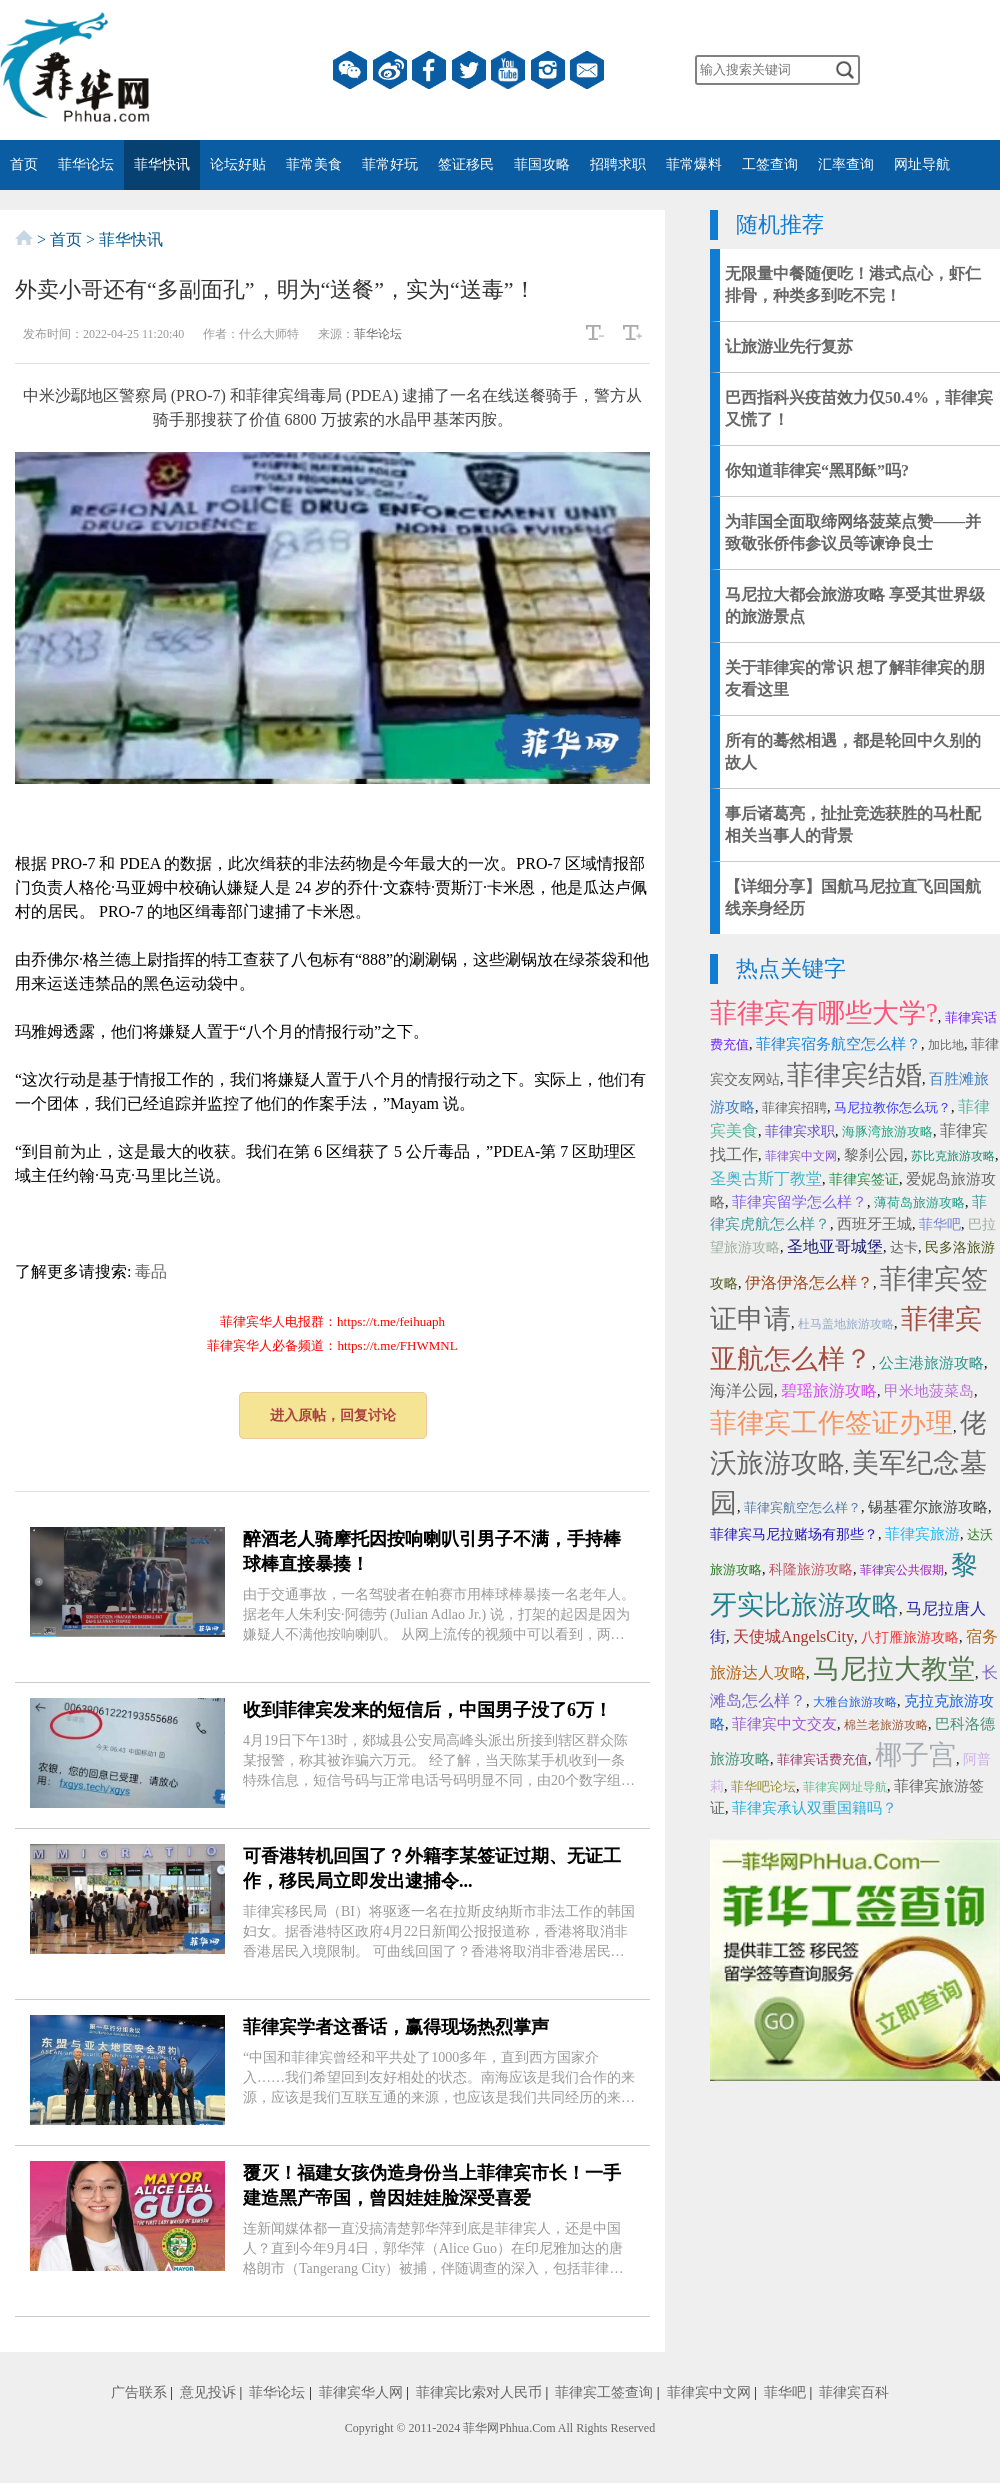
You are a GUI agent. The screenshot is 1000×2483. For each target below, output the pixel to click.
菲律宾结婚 (854, 1075)
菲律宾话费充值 (822, 1759)
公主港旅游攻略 (931, 1363)
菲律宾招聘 (794, 1107)
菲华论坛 (86, 164)
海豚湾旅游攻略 (887, 1131)
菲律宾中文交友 (784, 1724)
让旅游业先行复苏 (789, 346)
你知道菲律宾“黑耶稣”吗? (817, 470)
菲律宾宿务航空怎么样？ (838, 1044)
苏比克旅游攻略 (953, 1156)
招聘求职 (618, 164)
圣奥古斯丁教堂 (766, 1178)
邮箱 (587, 70)
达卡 (904, 1247)
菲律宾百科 (854, 2392)
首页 (24, 164)
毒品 (151, 1271)
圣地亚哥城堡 (835, 1246)
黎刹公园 (874, 1155)
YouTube (508, 70)
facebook (429, 70)
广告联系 (139, 2392)
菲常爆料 (694, 164)
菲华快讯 (162, 164)
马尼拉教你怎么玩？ (892, 1107)
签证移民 (466, 164)
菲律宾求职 (800, 1131)
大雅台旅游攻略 (855, 1702)
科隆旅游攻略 (811, 1569)
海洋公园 (742, 1390)
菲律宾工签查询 (604, 2392)
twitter (469, 70)
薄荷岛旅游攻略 (919, 1202)
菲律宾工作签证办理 (831, 1423)
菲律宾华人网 (361, 2392)
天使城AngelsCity (793, 1636)
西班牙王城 (874, 1224)
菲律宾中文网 (801, 1156)
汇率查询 (846, 164)
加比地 (946, 1045)
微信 (350, 70)
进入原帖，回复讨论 (333, 1415)
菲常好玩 (390, 164)
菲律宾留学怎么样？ (799, 1202)
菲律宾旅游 (922, 1534)
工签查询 (770, 164)
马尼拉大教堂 (894, 1669)
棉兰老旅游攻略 (886, 1725)
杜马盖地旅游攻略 (846, 1324)
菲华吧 (940, 1224)
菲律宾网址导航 (845, 1787)
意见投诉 (208, 2392)
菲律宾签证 (864, 1179)
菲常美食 (314, 164)
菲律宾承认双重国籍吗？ (814, 1808)
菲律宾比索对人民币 (479, 2392)
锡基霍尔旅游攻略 (928, 1507)
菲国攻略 (542, 164)
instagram (548, 70)
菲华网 (481, 2428)
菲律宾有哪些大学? (824, 1013)
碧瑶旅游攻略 (829, 1390)
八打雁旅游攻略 (910, 1637)
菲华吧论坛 (763, 1786)
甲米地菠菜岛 (929, 1391)
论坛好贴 (238, 164)
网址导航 (922, 164)
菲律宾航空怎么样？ (802, 1507)
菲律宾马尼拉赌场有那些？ (794, 1534)
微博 (390, 70)
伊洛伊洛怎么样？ (809, 1282)
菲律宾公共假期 (902, 1570)
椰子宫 (915, 1755)
